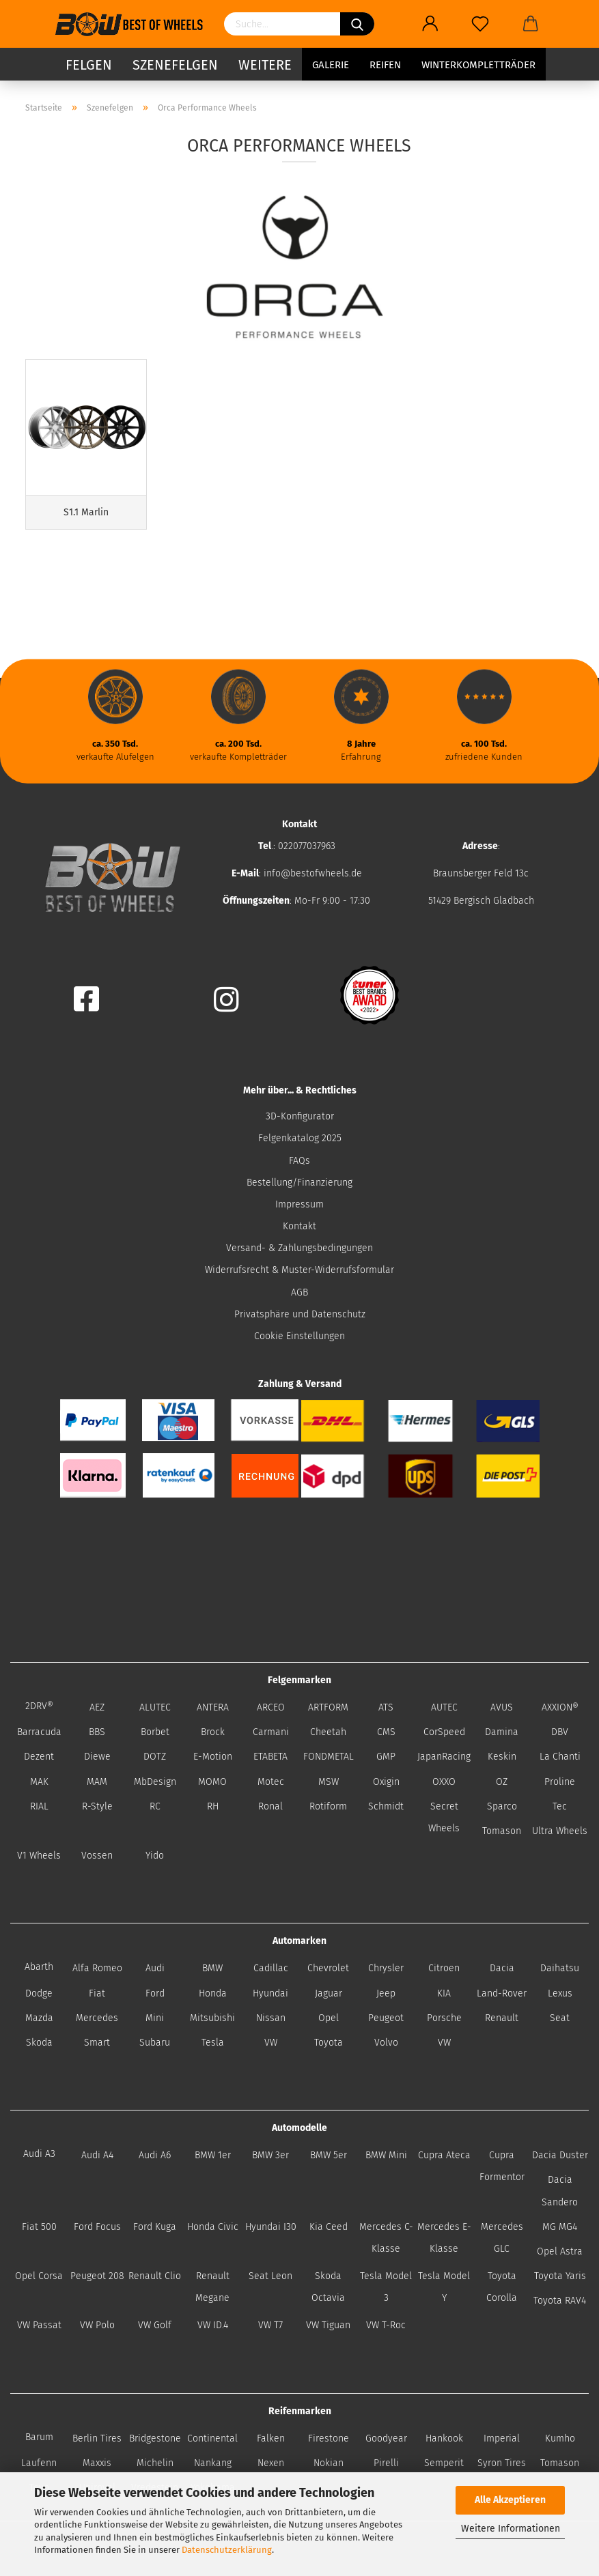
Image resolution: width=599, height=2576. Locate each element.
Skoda (39, 2042)
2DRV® (39, 1706)
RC (155, 1806)
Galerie (330, 65)
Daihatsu (559, 1968)
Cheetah (328, 1732)
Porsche (444, 2018)
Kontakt (299, 1226)
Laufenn (39, 2463)
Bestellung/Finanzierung (299, 1182)
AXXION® (560, 1707)
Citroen (444, 1968)
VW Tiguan (328, 2325)
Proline (559, 1782)
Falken (271, 2438)
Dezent (39, 1756)
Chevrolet (328, 1968)
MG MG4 (559, 2227)
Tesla (212, 2042)
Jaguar (328, 1993)
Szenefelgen (175, 65)
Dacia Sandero (560, 2190)
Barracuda (39, 1732)
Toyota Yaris (560, 2276)
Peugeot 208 (97, 2276)
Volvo (386, 2042)
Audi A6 (155, 2155)
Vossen (97, 1855)
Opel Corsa (39, 2276)
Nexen (270, 2463)
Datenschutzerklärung (227, 2550)
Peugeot (386, 2018)
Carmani (271, 1732)
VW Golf (154, 2325)
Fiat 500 (39, 2227)
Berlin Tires (97, 2438)
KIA (444, 1993)
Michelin (155, 2463)
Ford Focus (97, 2227)
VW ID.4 (212, 2325)
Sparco (502, 1806)
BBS (97, 1732)
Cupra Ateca (444, 2155)
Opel (328, 2018)
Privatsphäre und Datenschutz (299, 1314)
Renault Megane (212, 2287)
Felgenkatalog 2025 (300, 1138)
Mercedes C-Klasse (386, 2238)
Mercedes (97, 2018)
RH (213, 1806)
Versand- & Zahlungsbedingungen (299, 1248)
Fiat (97, 1993)
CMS (386, 1732)
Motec (270, 1782)
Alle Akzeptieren (510, 2500)
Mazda (39, 2018)
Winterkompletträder (478, 65)
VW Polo (97, 2325)
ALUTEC (155, 1707)
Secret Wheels (444, 1817)
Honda (213, 1993)
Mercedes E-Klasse (444, 2238)
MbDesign (155, 1782)
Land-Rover (502, 1993)
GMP (385, 1756)
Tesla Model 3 (386, 2287)
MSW (328, 1782)
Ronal (270, 1806)
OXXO (444, 1782)
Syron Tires (501, 2463)
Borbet (155, 1732)
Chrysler (386, 1968)
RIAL (39, 1806)
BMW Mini (386, 2155)
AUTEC (444, 1707)
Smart (97, 2042)
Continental (212, 2438)
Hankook (444, 2438)
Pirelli (386, 2463)
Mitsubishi (212, 2018)
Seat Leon (270, 2276)
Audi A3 (39, 2154)
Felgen (89, 65)
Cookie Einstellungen (299, 1336)
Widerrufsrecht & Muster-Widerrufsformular (299, 1270)
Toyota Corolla (501, 2287)
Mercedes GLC (502, 2238)
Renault (501, 2018)
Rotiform (328, 1806)
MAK (39, 1782)
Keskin (502, 1756)
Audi (155, 1968)
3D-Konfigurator (300, 1116)
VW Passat (39, 2325)
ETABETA (270, 1756)
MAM (97, 1782)
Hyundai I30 (270, 2227)
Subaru (154, 2042)
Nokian (329, 2463)
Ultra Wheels (559, 1831)
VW (270, 2042)
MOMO (212, 1782)
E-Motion (212, 1756)
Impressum (299, 1204)
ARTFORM (328, 1707)
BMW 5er (328, 2155)
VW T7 (270, 2325)
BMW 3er (270, 2155)
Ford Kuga (154, 2227)
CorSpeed (444, 1732)
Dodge (39, 1993)
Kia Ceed (328, 2227)
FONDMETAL (328, 1756)
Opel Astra (560, 2251)
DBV (559, 1732)
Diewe (97, 1756)
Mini (154, 2018)
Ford (155, 1993)
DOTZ (154, 1756)
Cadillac (270, 1968)
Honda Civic (212, 2227)
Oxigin (386, 1782)
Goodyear (386, 2438)
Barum (39, 2437)
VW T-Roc (386, 2325)
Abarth (39, 1967)
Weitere (265, 65)
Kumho (560, 2438)
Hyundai (270, 1993)
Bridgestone (155, 2438)
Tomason (501, 1831)
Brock (213, 1732)
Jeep (385, 1993)
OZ (501, 1782)
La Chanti (560, 1756)
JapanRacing (444, 1756)
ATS (385, 1707)
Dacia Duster (560, 2155)
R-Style (97, 1806)
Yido (154, 1855)
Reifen (385, 65)
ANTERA (213, 1707)
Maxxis (97, 2463)
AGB (299, 1292)
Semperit (444, 2463)
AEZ (97, 1707)
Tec (560, 1806)
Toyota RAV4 (559, 2300)
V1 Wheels (39, 1855)
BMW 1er (213, 2155)
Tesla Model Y (444, 2287)
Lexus (560, 1993)
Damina (501, 1732)
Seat (560, 2018)
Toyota (328, 2042)
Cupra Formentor (502, 2166)
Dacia (502, 1968)
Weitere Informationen (510, 2528)
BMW (212, 1968)
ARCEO (271, 1707)
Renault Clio (154, 2276)
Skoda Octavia (328, 2287)
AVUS (501, 1707)
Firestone (328, 2438)
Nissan (270, 2018)
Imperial (502, 2438)
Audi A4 (97, 2155)
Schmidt (386, 1806)
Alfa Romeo (97, 1968)
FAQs (299, 1161)
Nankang (213, 2463)
